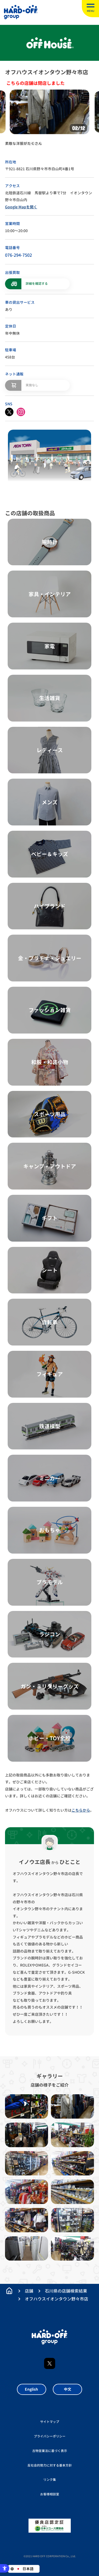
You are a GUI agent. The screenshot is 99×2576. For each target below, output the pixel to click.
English (31, 2389)
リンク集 (49, 2479)
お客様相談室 (49, 2494)
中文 (67, 2389)
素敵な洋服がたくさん (23, 143)
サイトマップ (49, 2421)
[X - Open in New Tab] (9, 412)
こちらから (81, 1810)
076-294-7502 (18, 255)
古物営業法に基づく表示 (49, 2451)
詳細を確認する (37, 283)
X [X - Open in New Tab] (49, 2363)
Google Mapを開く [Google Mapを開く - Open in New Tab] (21, 206)
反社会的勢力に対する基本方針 (49, 2465)
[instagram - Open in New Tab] (21, 412)
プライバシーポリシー (49, 2436)
